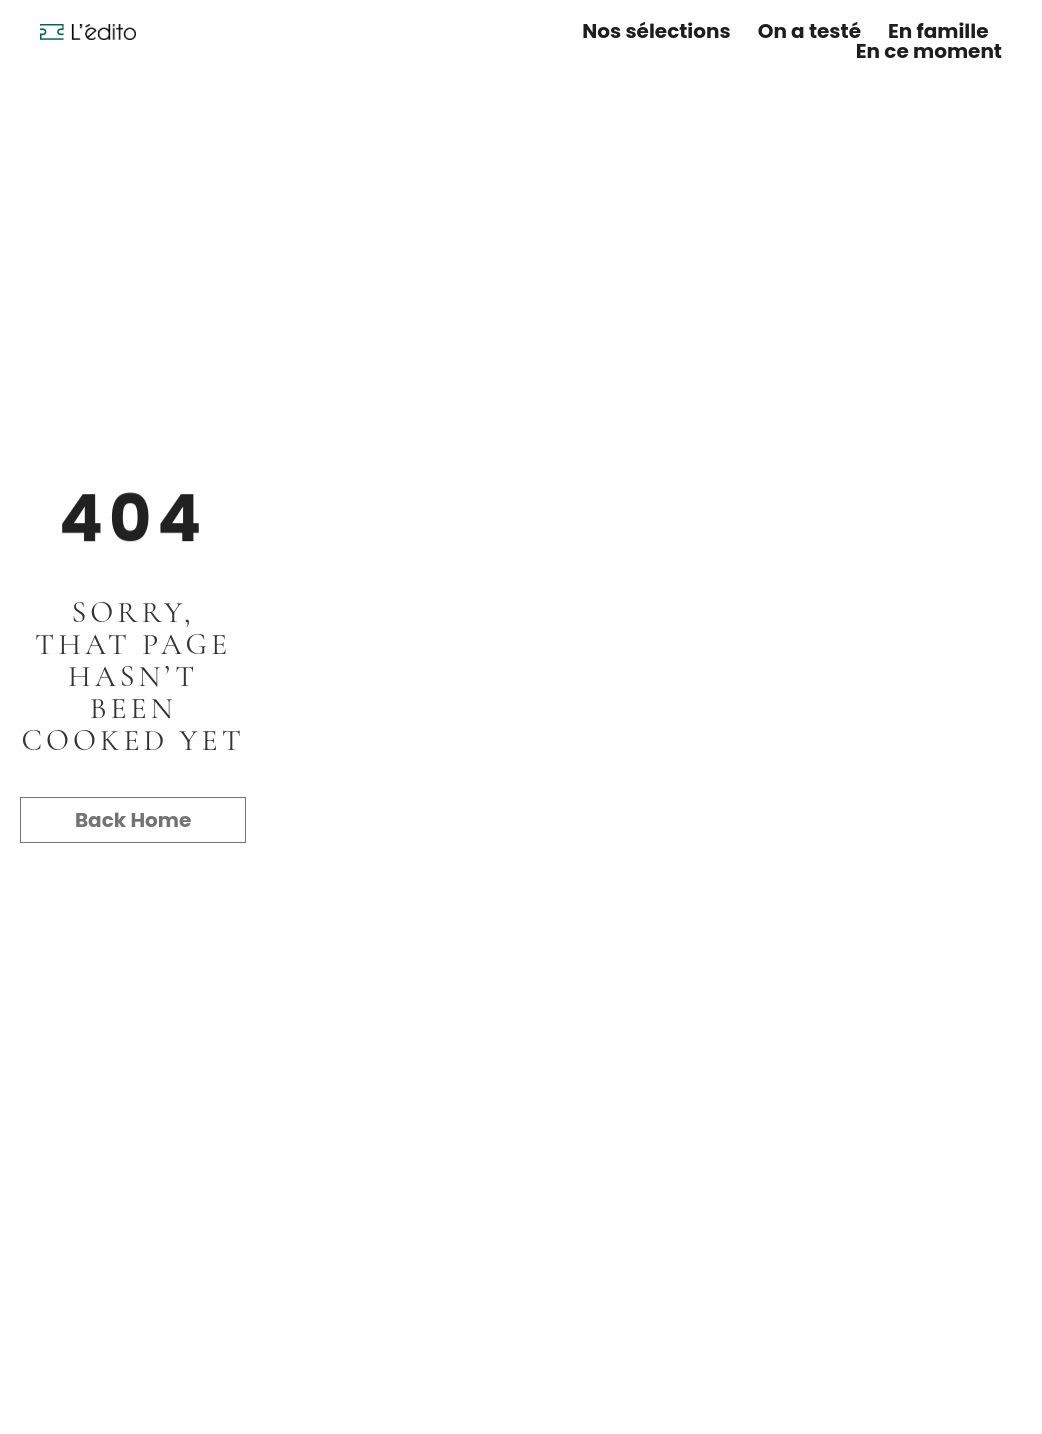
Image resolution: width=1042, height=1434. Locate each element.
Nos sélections (656, 31)
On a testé (808, 31)
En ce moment (929, 51)
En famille (938, 31)
